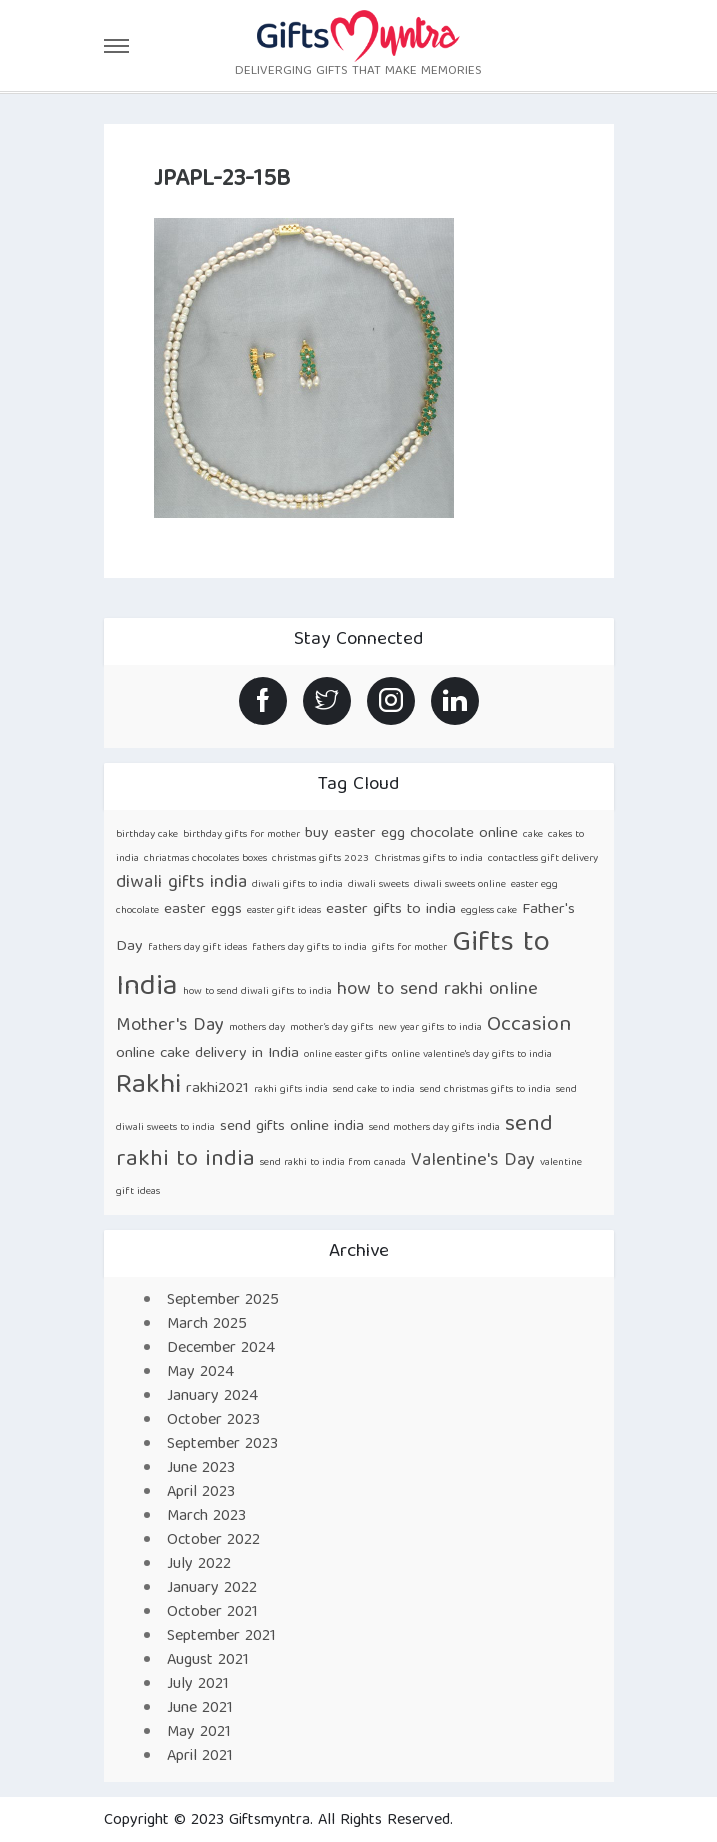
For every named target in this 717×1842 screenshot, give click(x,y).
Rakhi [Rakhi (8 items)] (148, 1086)
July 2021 (198, 1685)
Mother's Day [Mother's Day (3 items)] (170, 1026)
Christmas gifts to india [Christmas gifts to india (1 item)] (428, 859)
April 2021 (200, 1757)
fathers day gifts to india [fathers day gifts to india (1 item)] (309, 948)
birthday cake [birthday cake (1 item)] (147, 835)
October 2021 (212, 1613)
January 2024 (212, 1397)
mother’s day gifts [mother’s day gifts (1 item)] (331, 1028)
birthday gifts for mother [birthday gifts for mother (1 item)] (241, 835)
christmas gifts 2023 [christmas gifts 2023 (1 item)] (320, 859)
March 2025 (207, 1325)
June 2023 (201, 1469)
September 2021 (221, 1637)
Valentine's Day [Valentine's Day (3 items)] (473, 1161)
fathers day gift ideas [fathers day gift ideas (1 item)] (197, 948)
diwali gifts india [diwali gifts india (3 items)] (181, 883)
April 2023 (201, 1493)
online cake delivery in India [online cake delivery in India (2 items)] (207, 1053)
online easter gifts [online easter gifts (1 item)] (345, 1055)
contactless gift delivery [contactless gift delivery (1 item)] (543, 859)
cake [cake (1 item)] (533, 835)
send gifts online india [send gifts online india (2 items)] (292, 1126)
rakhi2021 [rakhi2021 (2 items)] (217, 1088)
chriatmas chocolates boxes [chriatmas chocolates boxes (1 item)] (205, 859)
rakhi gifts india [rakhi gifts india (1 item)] (291, 1090)
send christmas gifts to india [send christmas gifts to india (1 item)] (485, 1090)
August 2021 (208, 1661)
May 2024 (200, 1373)
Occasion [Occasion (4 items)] (529, 1025)
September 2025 (223, 1301)
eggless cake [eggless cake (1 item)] (489, 911)
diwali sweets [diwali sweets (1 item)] (378, 885)
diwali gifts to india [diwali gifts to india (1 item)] (297, 885)
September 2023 (222, 1445)
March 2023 (206, 1517)
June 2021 (200, 1709)
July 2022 (199, 1565)
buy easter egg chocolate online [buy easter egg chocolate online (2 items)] (411, 833)
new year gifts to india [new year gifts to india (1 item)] (430, 1028)
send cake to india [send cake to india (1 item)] (374, 1090)
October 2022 (213, 1541)
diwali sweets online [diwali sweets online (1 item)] (460, 885)
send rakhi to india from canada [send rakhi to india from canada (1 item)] (333, 1163)
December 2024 (221, 1349)
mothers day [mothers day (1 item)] (257, 1028)
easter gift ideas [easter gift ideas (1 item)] (284, 911)
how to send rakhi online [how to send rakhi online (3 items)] (437, 990)
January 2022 (212, 1589)
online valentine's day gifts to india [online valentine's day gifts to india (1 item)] (472, 1055)
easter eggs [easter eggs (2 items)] (203, 909)
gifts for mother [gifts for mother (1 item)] (409, 948)
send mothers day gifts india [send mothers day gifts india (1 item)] (434, 1128)
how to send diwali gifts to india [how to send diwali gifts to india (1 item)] (257, 992)
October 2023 (213, 1421)
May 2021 (199, 1733)
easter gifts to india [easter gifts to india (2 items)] (391, 909)
